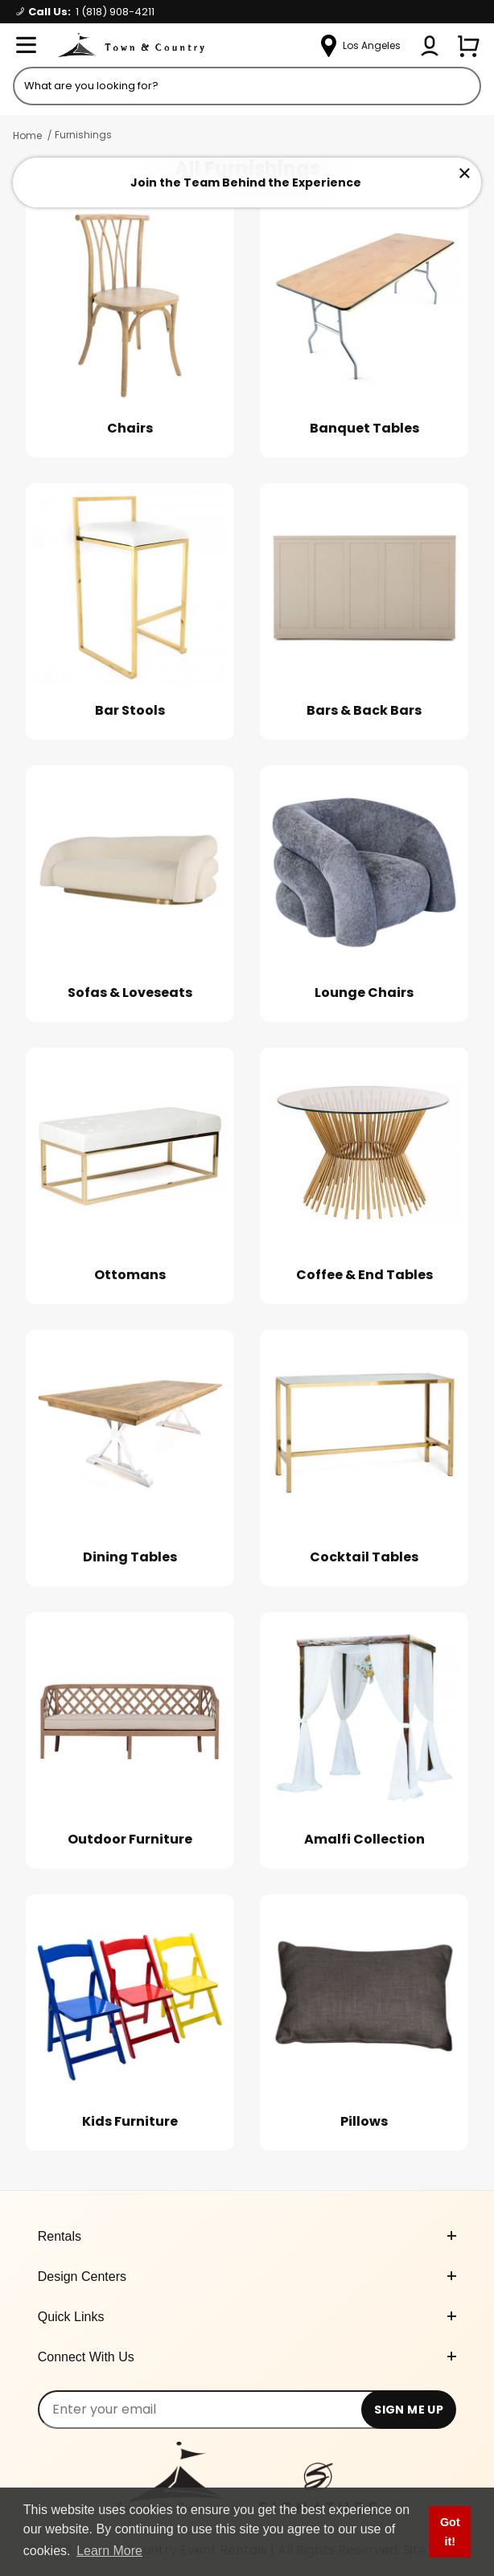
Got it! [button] (450, 2532)
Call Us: (85, 11)
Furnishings (83, 135)
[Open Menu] (26, 46)
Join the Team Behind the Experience (245, 182)
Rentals (247, 2236)
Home (27, 135)
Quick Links (247, 2317)
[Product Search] (247, 86)
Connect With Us (247, 2357)
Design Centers (247, 2276)
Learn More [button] (109, 2551)
